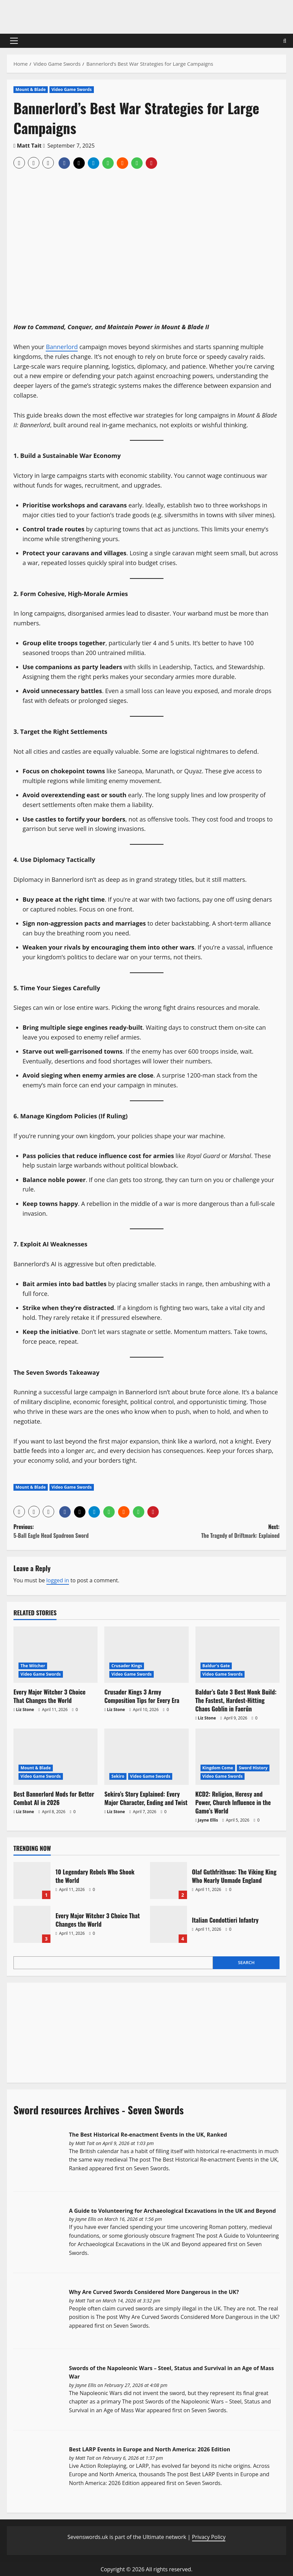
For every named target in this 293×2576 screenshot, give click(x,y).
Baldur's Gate (216, 1666)
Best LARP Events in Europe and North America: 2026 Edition (149, 2449)
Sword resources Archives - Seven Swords (98, 2109)
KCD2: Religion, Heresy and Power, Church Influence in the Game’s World (233, 1802)
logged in (57, 1580)
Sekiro (117, 1776)
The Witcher (33, 1666)
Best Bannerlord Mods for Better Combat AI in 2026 (53, 1798)
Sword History (253, 1768)
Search (246, 1962)
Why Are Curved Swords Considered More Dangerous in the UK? (154, 2292)
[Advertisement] (63, 2031)
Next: (213, 1531)
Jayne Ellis (208, 1820)
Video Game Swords (71, 89)
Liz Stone (25, 1709)
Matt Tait (29, 145)
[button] (14, 41)
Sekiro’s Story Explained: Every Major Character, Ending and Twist (145, 1798)
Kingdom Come (218, 1768)
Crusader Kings (126, 1666)
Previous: (80, 1531)
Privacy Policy (209, 2537)
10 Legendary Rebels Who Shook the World (31, 1880)
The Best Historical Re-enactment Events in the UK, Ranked (148, 2134)
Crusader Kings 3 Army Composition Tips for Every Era (141, 1696)
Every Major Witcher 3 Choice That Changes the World (49, 1696)
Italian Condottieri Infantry (168, 1924)
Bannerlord (62, 347)
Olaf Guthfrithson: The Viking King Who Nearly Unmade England (168, 1880)
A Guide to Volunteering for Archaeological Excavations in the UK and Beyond (172, 2210)
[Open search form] (284, 41)
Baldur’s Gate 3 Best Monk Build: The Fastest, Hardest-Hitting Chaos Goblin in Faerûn (236, 1700)
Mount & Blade (30, 89)
